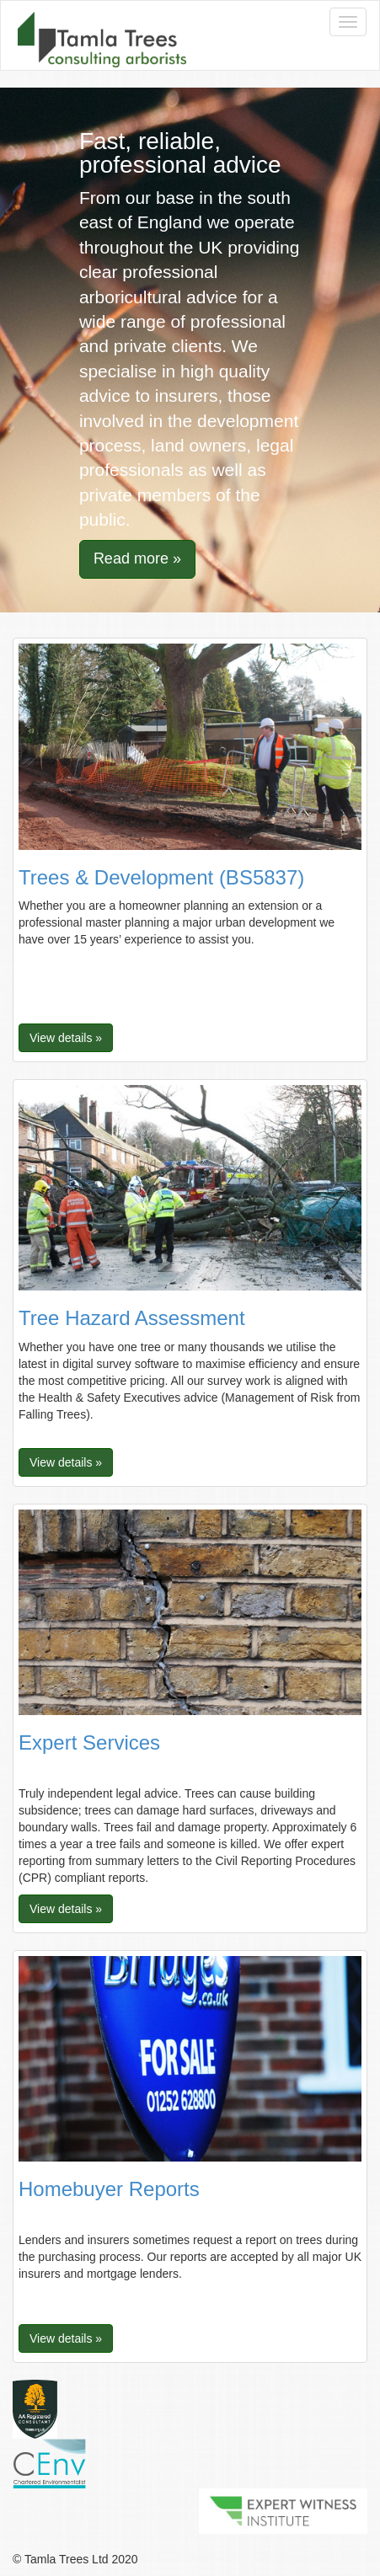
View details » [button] (65, 1038)
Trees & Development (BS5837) (161, 877)
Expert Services (89, 1742)
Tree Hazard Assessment (132, 1318)
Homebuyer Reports (109, 2189)
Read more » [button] (137, 558)
